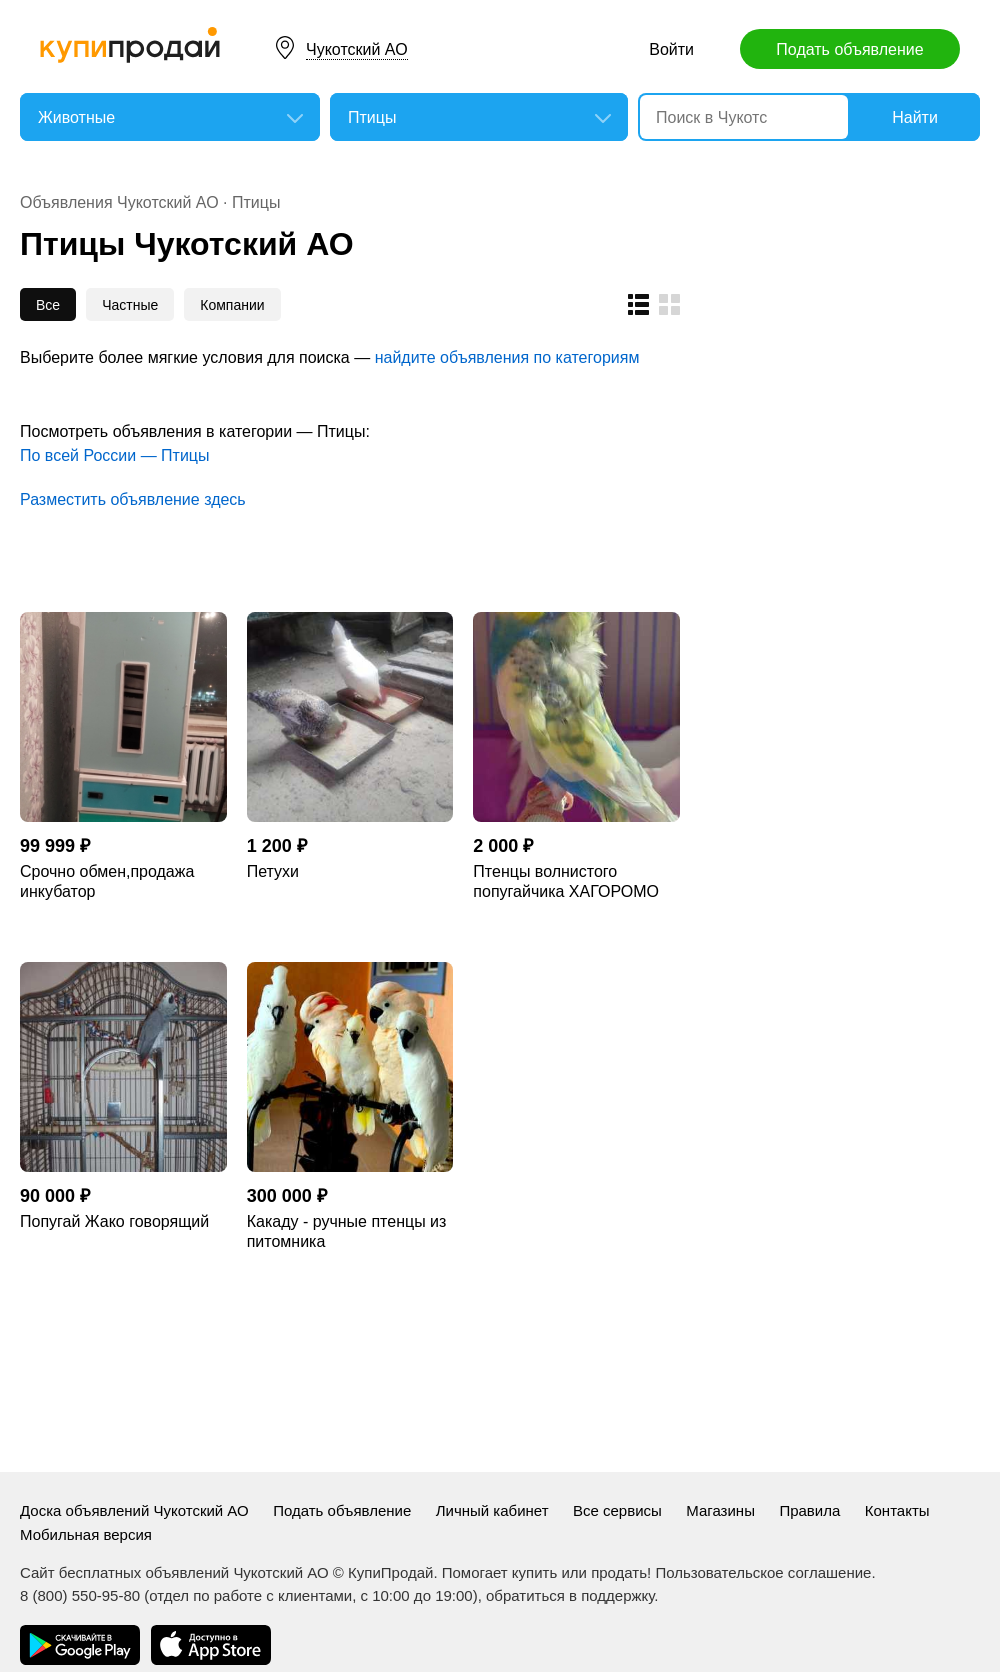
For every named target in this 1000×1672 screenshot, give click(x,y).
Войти (671, 49)
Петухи (273, 871)
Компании (232, 305)
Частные (130, 305)
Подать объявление (849, 49)
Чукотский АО (357, 49)
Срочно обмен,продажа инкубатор (107, 881)
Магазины (720, 1510)
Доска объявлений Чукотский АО (134, 1510)
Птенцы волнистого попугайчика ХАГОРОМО (566, 881)
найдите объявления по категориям (507, 357)
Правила (809, 1510)
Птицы (256, 202)
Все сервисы (617, 1510)
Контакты (897, 1510)
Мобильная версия (86, 1534)
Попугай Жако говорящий (114, 1221)
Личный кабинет (492, 1510)
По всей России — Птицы (115, 455)
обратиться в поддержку (570, 1595)
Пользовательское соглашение (763, 1572)
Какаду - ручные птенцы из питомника (347, 1231)
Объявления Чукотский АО (119, 202)
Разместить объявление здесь (133, 499)
